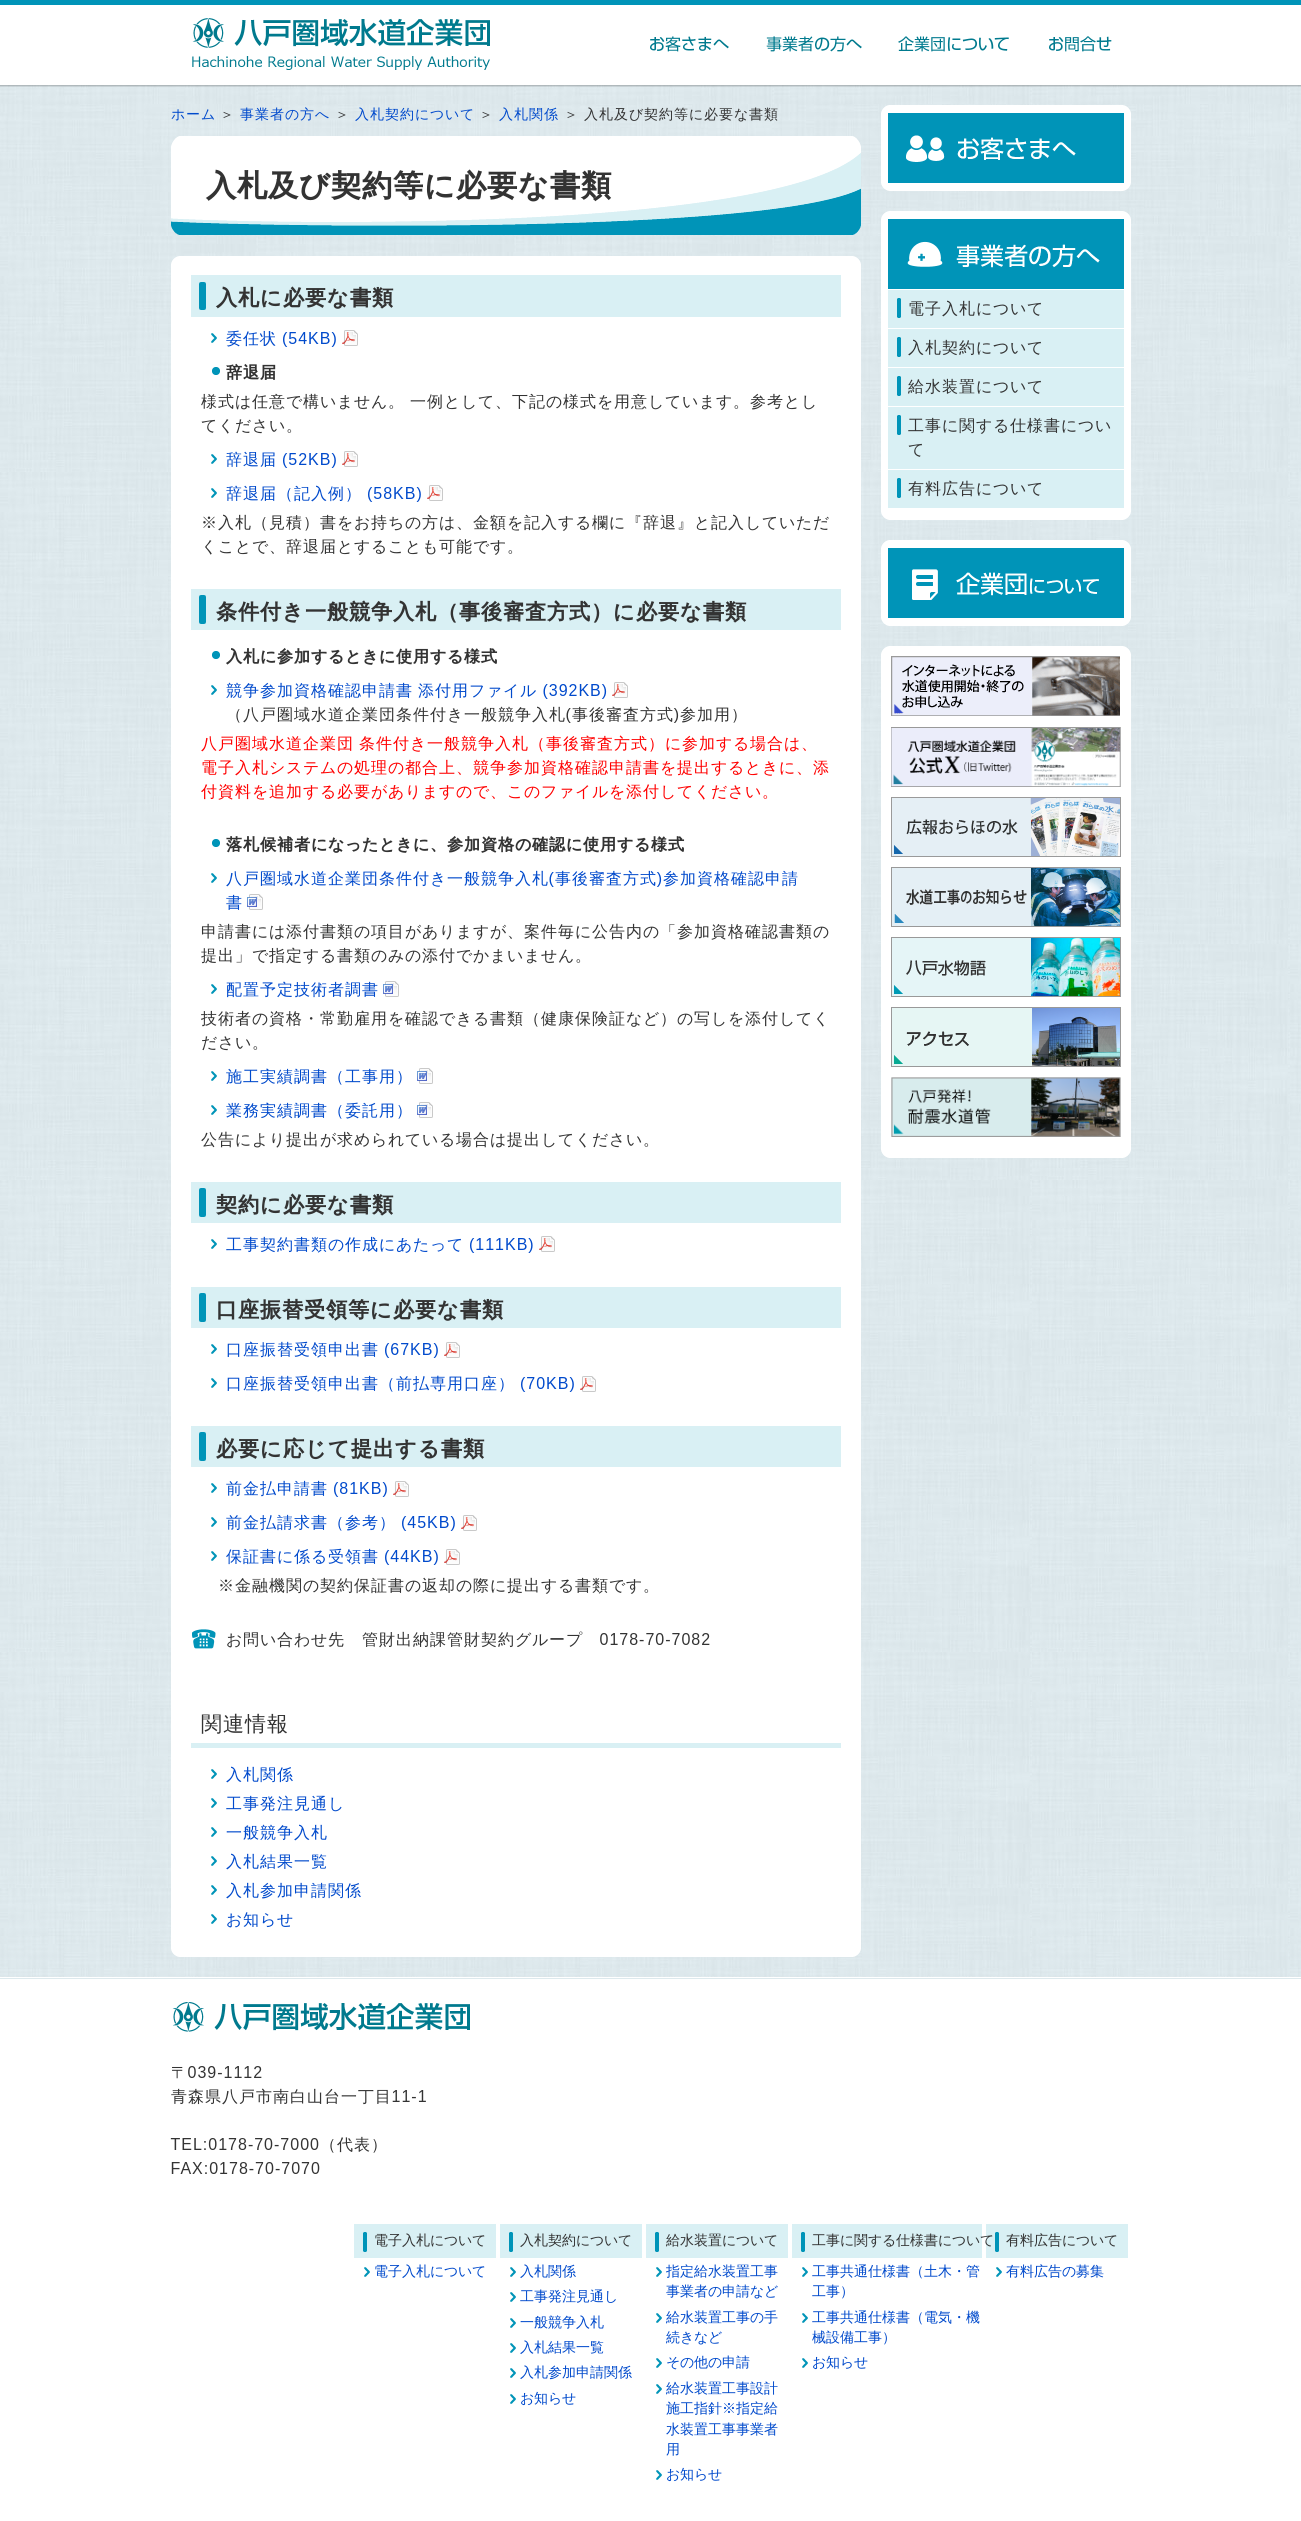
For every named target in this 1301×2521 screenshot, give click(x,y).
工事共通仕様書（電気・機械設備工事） (896, 2327)
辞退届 (282, 459)
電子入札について (430, 2271)
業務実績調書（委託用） (319, 1110)
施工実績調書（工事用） (319, 1076)
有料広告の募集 (1055, 2271)
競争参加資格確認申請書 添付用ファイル (417, 690)
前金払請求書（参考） (341, 1522)
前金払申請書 (307, 1488)
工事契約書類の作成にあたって (380, 1244)
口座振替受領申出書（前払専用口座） (401, 1383)
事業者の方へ (285, 114)
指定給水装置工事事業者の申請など (722, 2281)
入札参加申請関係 (294, 1890)
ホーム (193, 114)
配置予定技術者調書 (302, 989)
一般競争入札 (277, 1832)
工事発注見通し (285, 1803)
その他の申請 (708, 2362)
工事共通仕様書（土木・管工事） (896, 2281)
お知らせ (260, 1919)
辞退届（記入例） (324, 493)
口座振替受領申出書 (333, 1349)
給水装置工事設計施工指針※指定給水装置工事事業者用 (722, 2419)
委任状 (282, 338)
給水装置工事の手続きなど (722, 2327)
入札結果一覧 (277, 1861)
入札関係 (529, 114)
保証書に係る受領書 (333, 1556)
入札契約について (415, 114)
